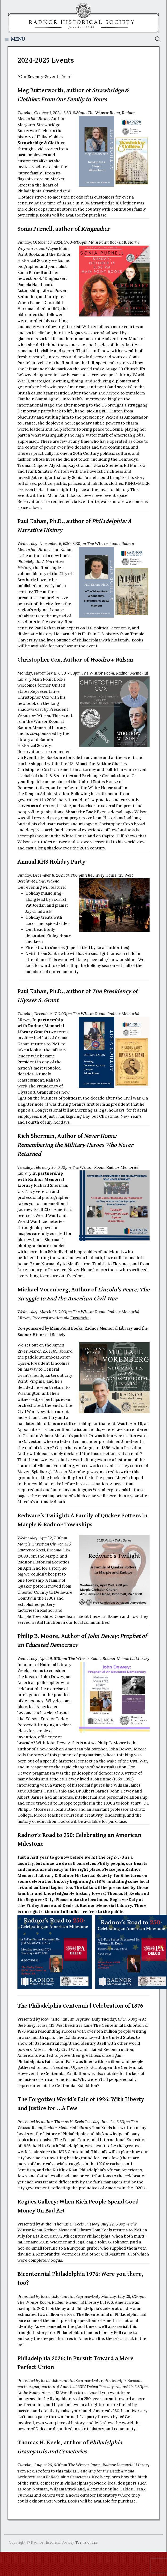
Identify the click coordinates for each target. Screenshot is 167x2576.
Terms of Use (86, 2542)
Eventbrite (34, 757)
